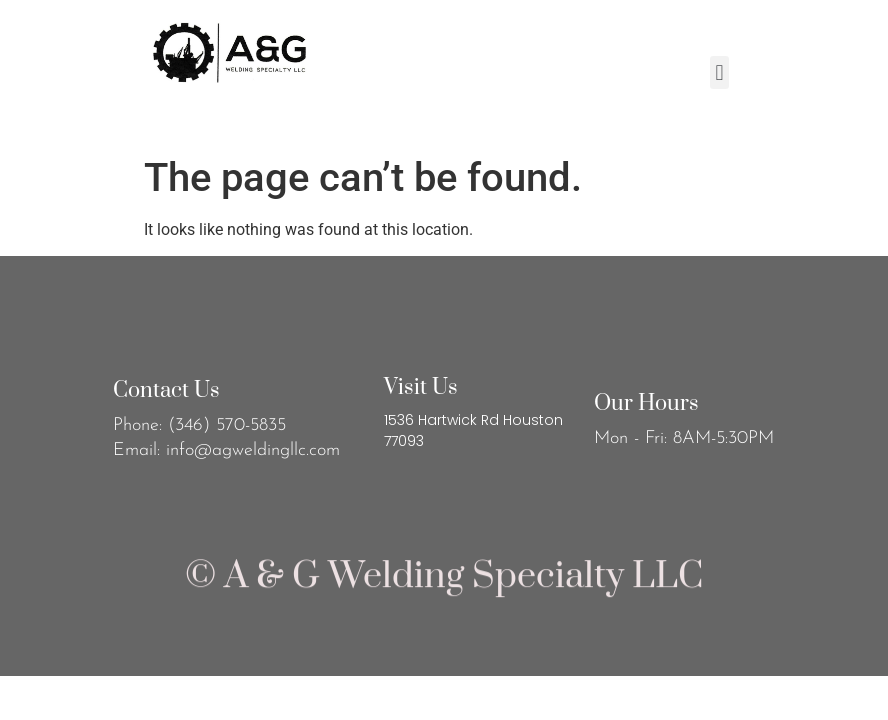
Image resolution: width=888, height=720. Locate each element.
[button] (719, 72)
